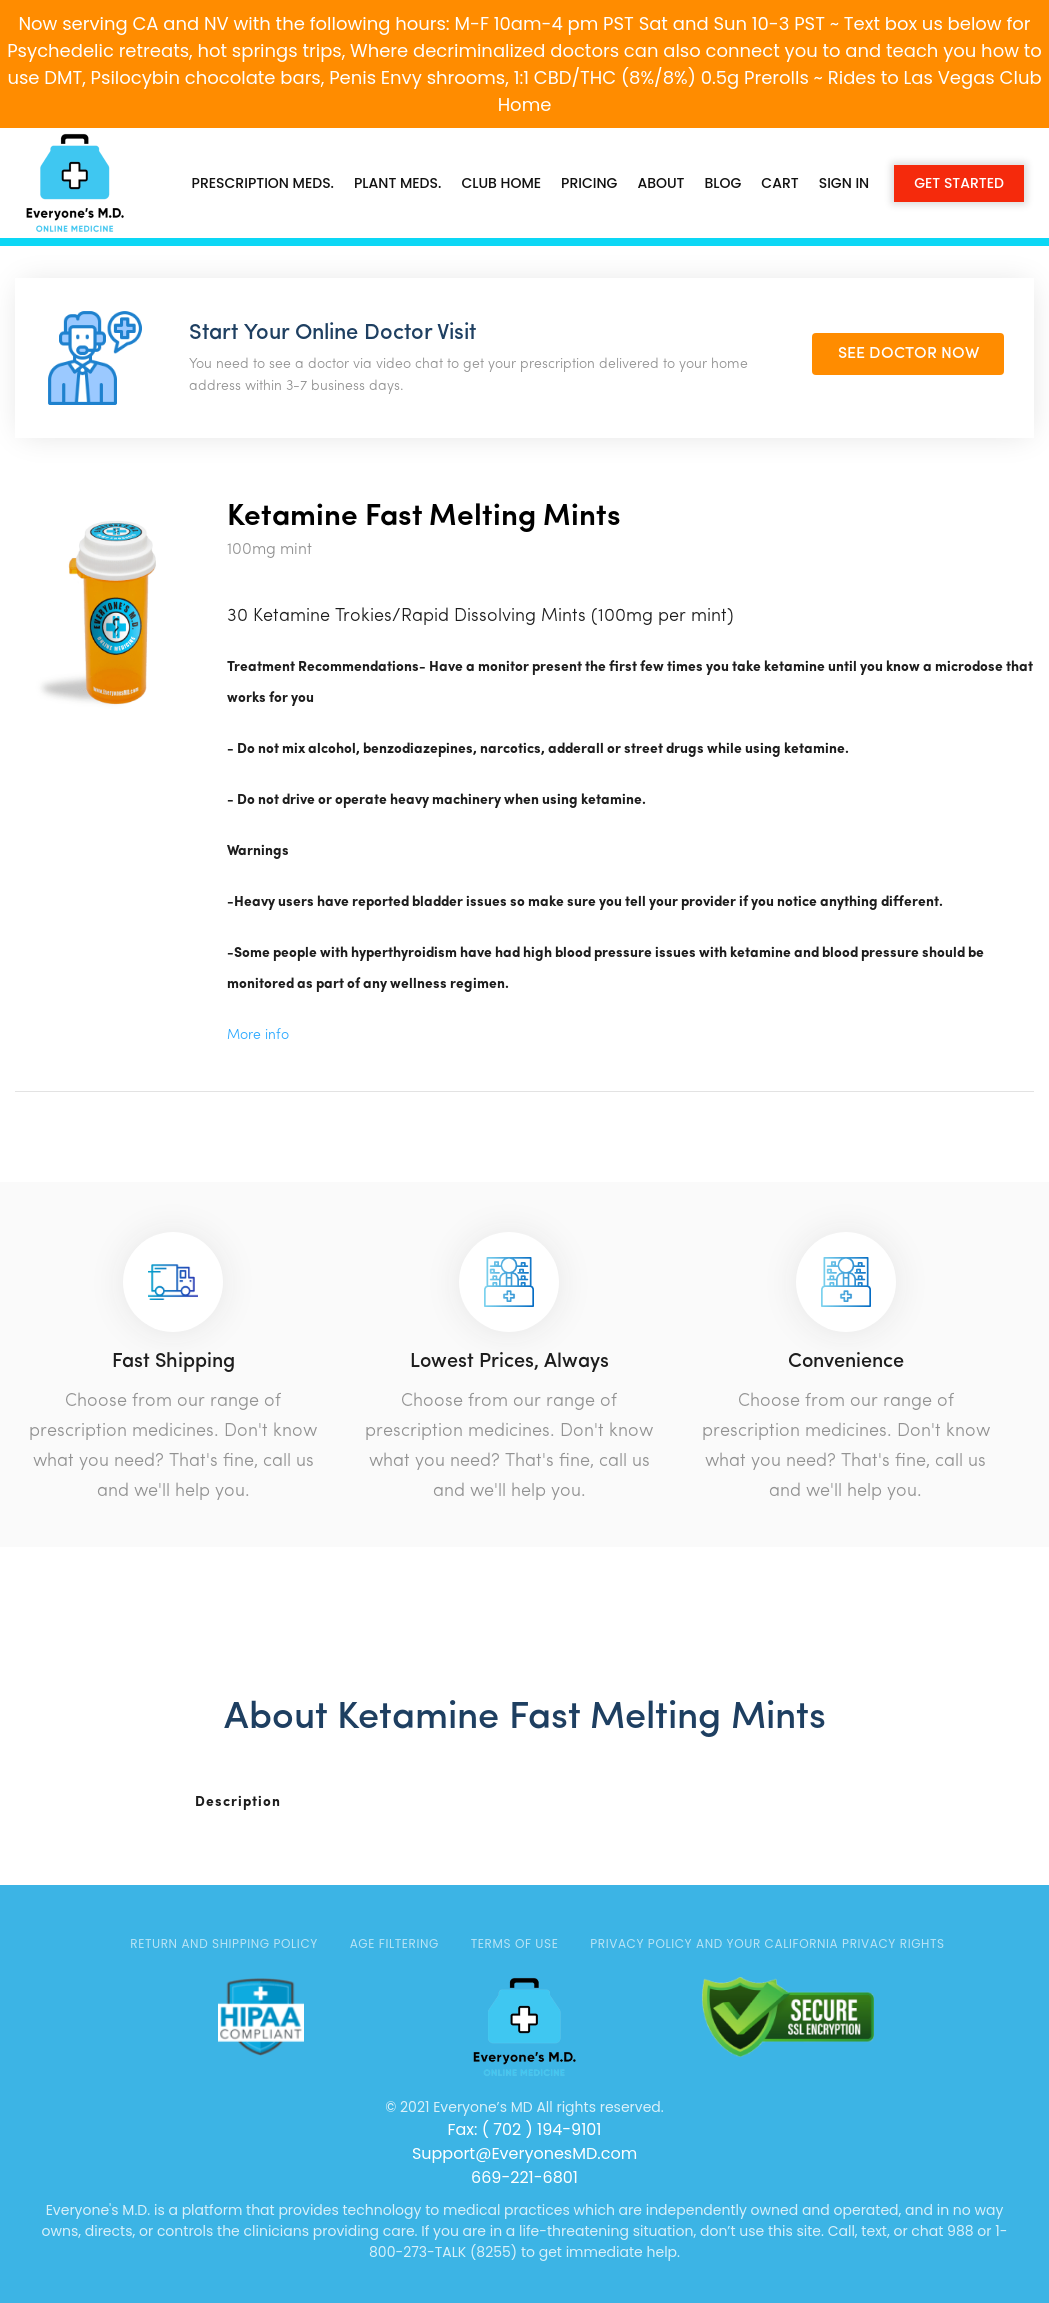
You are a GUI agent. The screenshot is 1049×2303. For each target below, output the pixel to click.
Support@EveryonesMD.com (524, 2153)
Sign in (844, 183)
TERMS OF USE (515, 1943)
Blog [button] (723, 183)
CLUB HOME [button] (501, 183)
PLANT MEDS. (397, 183)
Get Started (959, 183)
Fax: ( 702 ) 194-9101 (524, 2129)
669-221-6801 (524, 2177)
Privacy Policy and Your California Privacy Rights (767, 1943)
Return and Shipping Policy (224, 1943)
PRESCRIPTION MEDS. (263, 183)
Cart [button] (779, 183)
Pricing (589, 183)
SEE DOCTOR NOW (908, 354)
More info (258, 1035)
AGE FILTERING (394, 1943)
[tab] (262, 1803)
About (660, 183)
